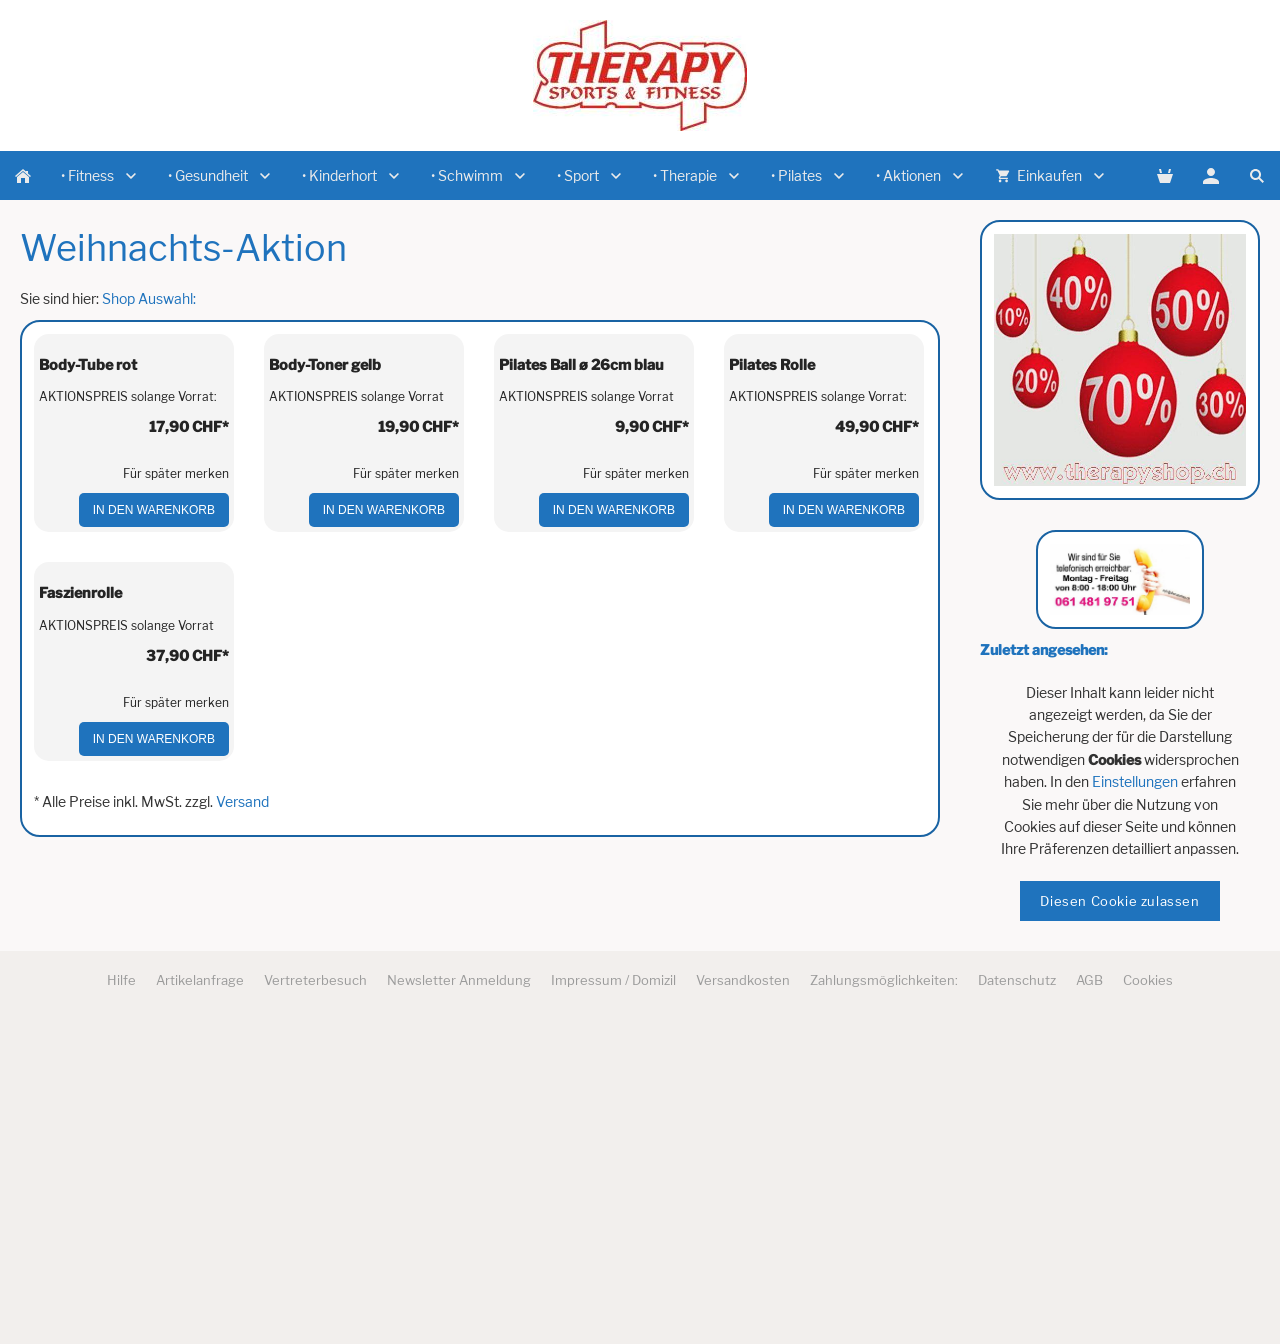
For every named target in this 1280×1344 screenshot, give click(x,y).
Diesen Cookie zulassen (1119, 901)
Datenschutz (1017, 1296)
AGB (1089, 1296)
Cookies (1148, 1296)
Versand (242, 1181)
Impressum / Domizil (613, 1296)
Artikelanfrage (200, 1296)
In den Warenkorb (154, 700)
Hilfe (121, 1296)
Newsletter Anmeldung (459, 1296)
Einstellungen (1135, 781)
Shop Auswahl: (149, 298)
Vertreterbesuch (315, 1296)
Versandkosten (743, 1296)
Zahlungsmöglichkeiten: (884, 1296)
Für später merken (176, 663)
